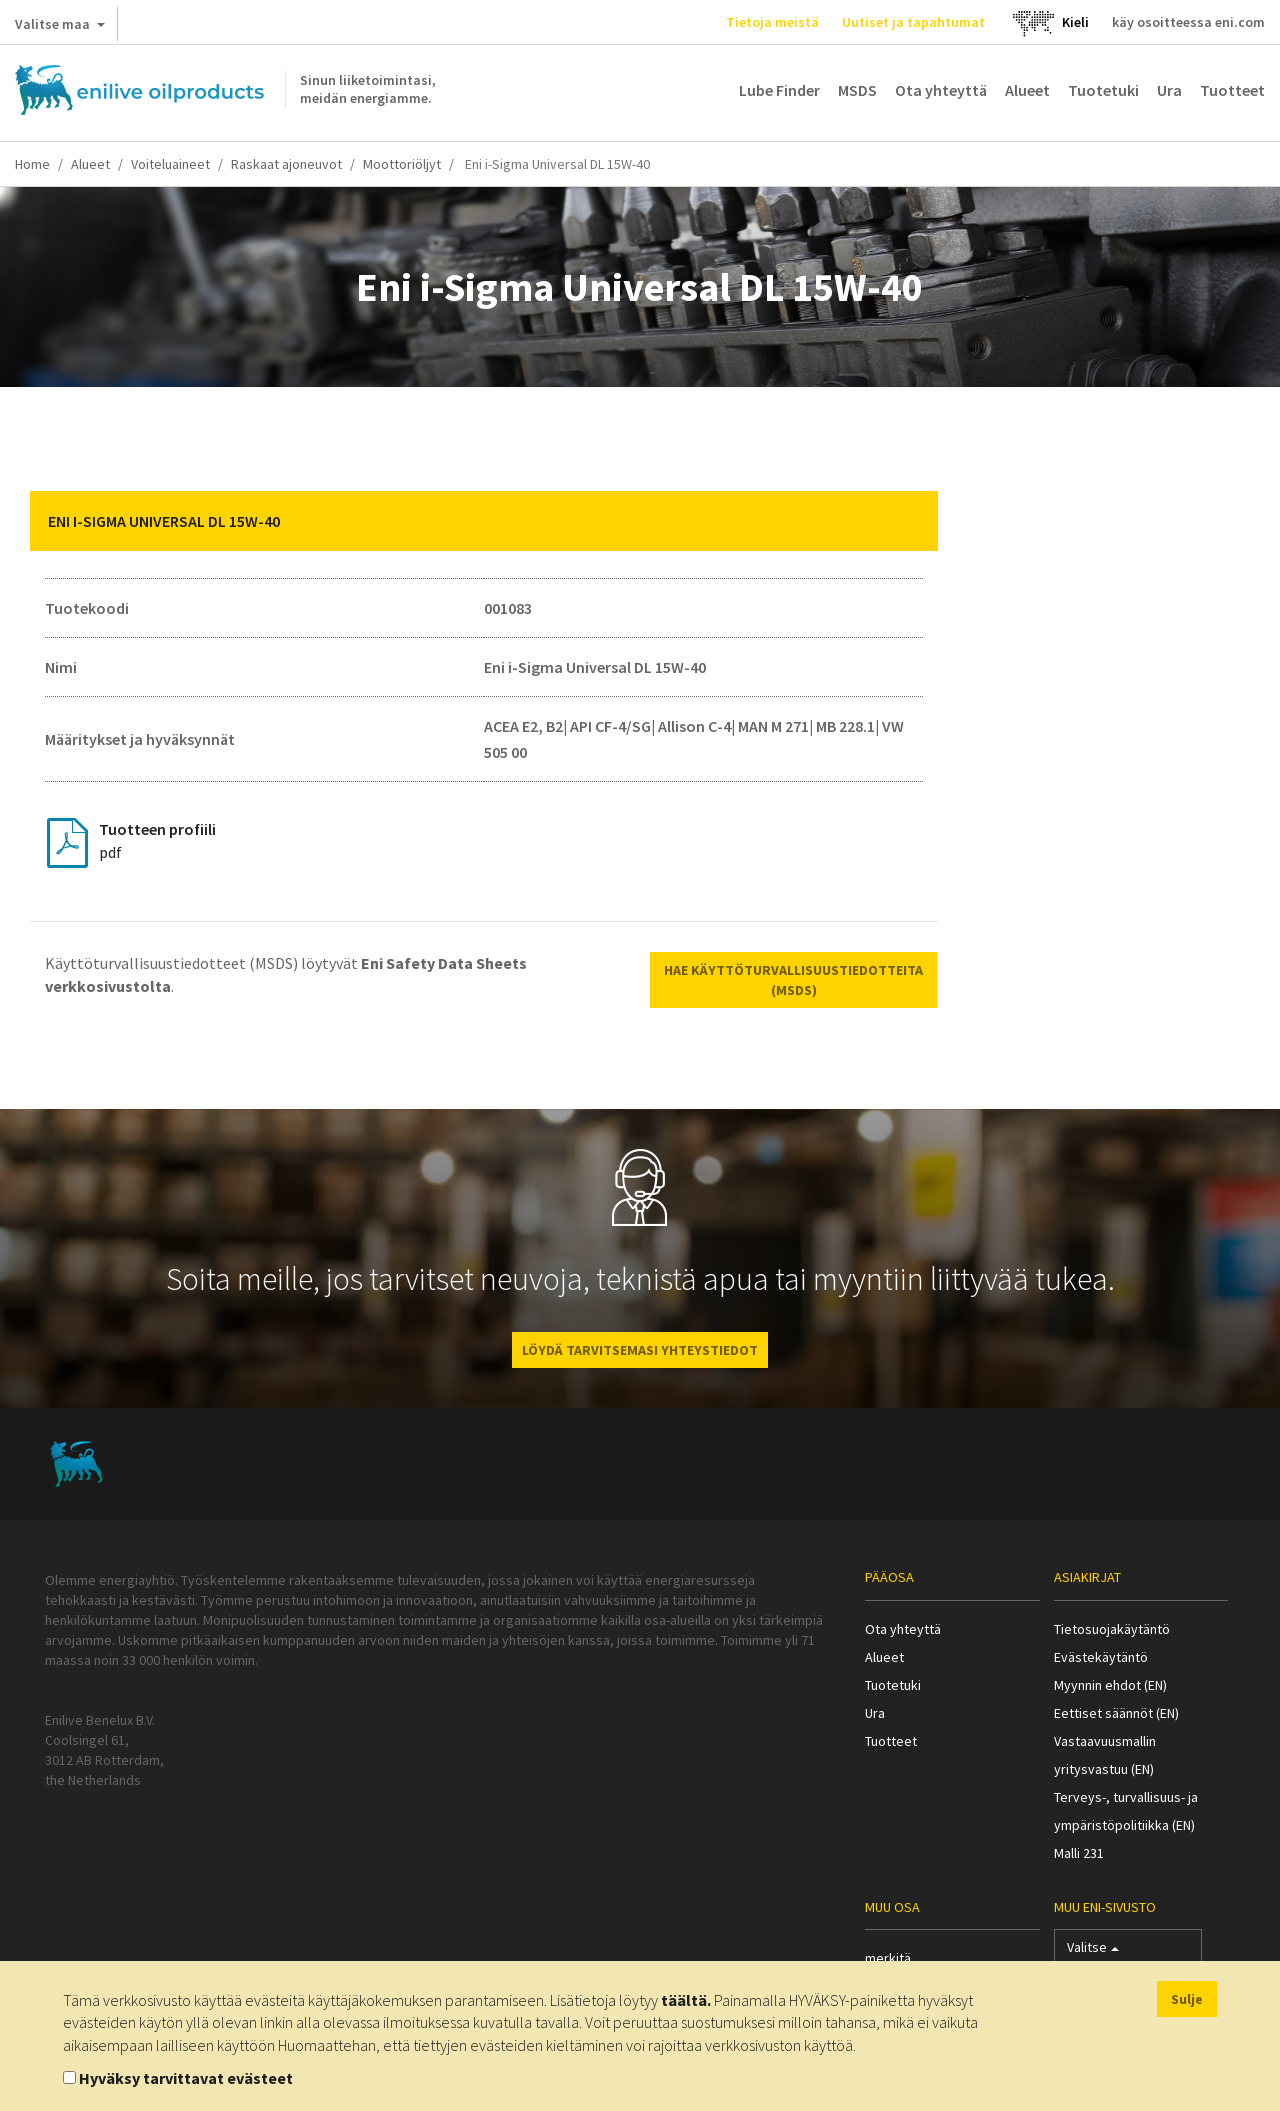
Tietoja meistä (772, 22)
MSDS (857, 90)
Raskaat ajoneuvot (286, 164)
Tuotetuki (1103, 90)
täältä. (686, 2000)
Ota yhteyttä (941, 90)
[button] (908, 521)
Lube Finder (779, 90)
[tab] (484, 521)
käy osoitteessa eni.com (1188, 22)
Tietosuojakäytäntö (1112, 1629)
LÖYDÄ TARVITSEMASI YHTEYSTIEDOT (640, 1350)
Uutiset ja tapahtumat (913, 22)
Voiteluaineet (170, 164)
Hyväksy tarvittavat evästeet (186, 2078)
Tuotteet (1232, 90)
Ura (1169, 90)
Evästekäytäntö (1101, 1657)
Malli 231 (1079, 1853)
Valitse (1093, 1951)
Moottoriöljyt (402, 164)
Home (32, 164)
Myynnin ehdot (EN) (1110, 1685)
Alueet (1027, 90)
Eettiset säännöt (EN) (1116, 1713)
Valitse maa (60, 28)
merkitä (888, 1958)
